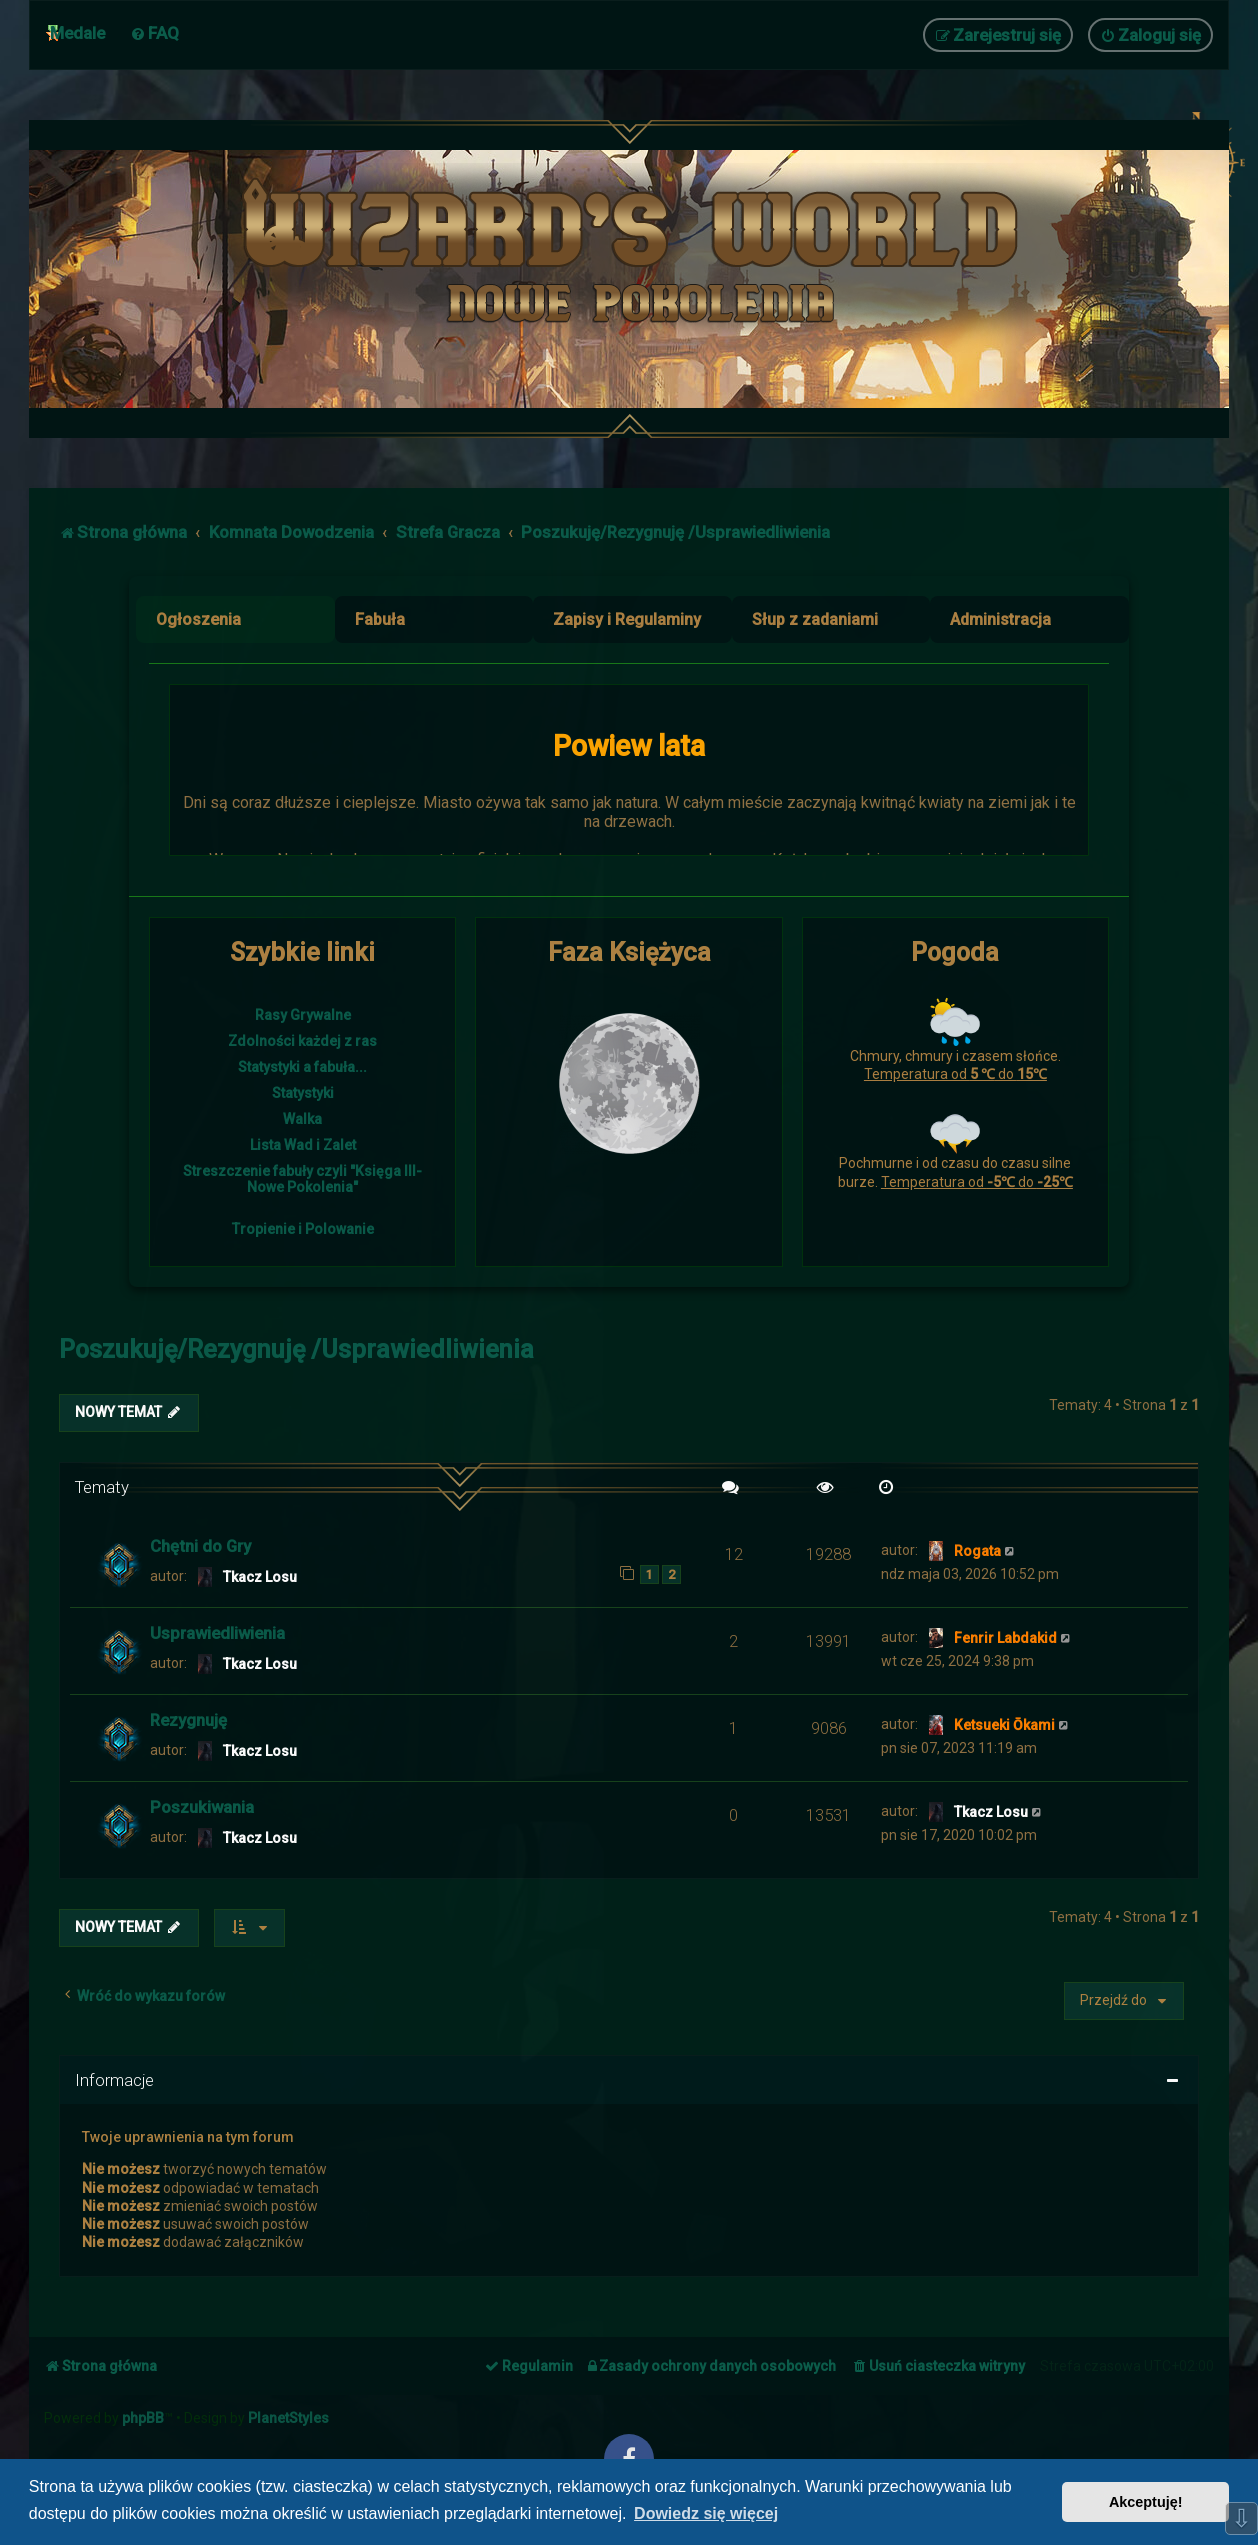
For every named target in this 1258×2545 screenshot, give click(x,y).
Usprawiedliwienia (217, 1633)
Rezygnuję (188, 1720)
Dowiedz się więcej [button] (706, 2513)
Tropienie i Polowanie (303, 1229)
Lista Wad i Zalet (303, 1145)
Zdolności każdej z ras (302, 1041)
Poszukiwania (202, 1807)
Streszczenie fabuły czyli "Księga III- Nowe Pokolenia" (302, 1179)
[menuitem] (154, 33)
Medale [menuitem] (77, 33)
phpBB (143, 2418)
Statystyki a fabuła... (302, 1067)
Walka (302, 1119)
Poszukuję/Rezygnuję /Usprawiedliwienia (296, 1349)
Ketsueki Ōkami (1004, 1725)
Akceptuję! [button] (1146, 2502)
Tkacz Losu (260, 1577)
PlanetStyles (288, 2418)
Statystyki (303, 1093)
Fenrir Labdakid (1005, 1638)
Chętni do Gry (200, 1546)
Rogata (977, 1551)
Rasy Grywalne (303, 1015)
